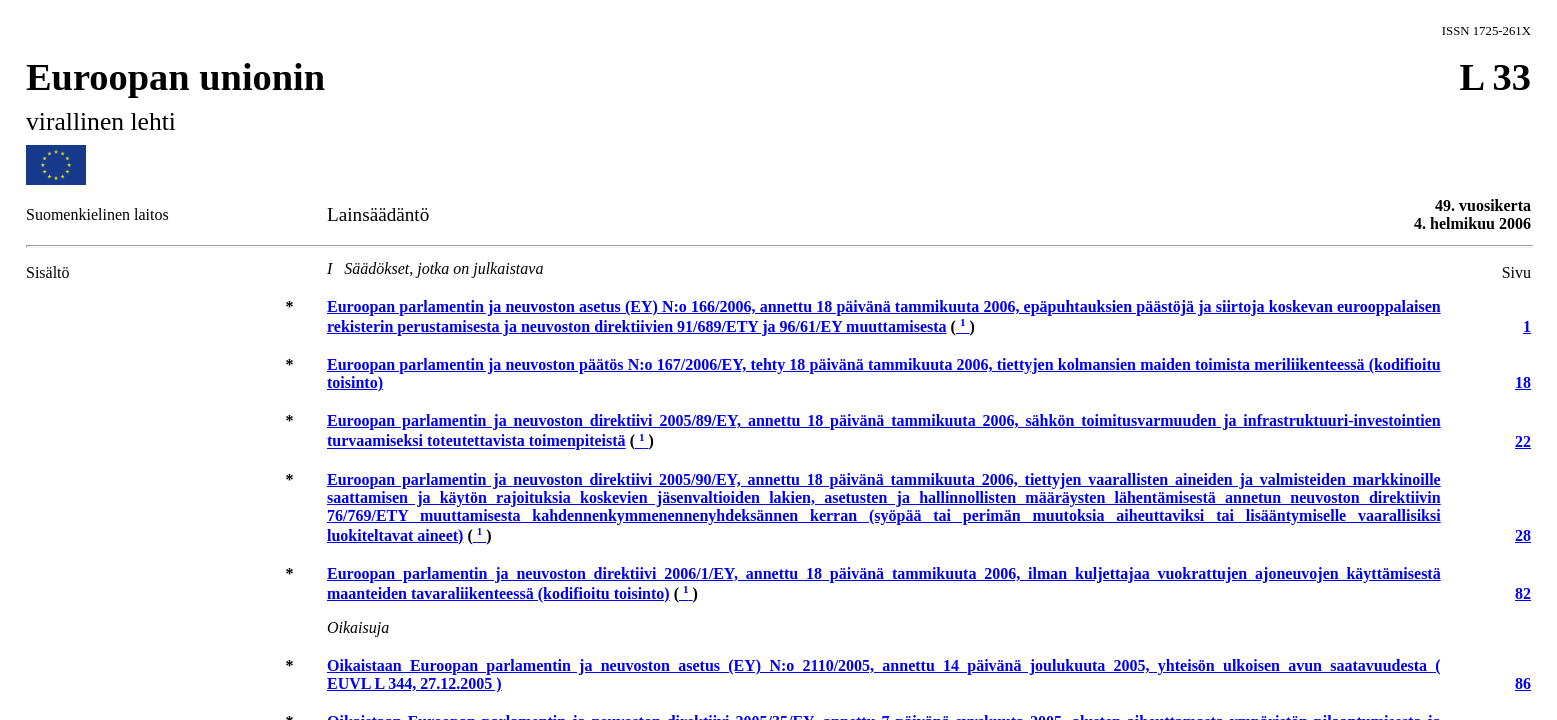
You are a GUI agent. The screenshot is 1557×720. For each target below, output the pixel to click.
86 (1523, 683)
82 (1523, 593)
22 (1523, 441)
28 (1523, 535)
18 (1523, 382)
